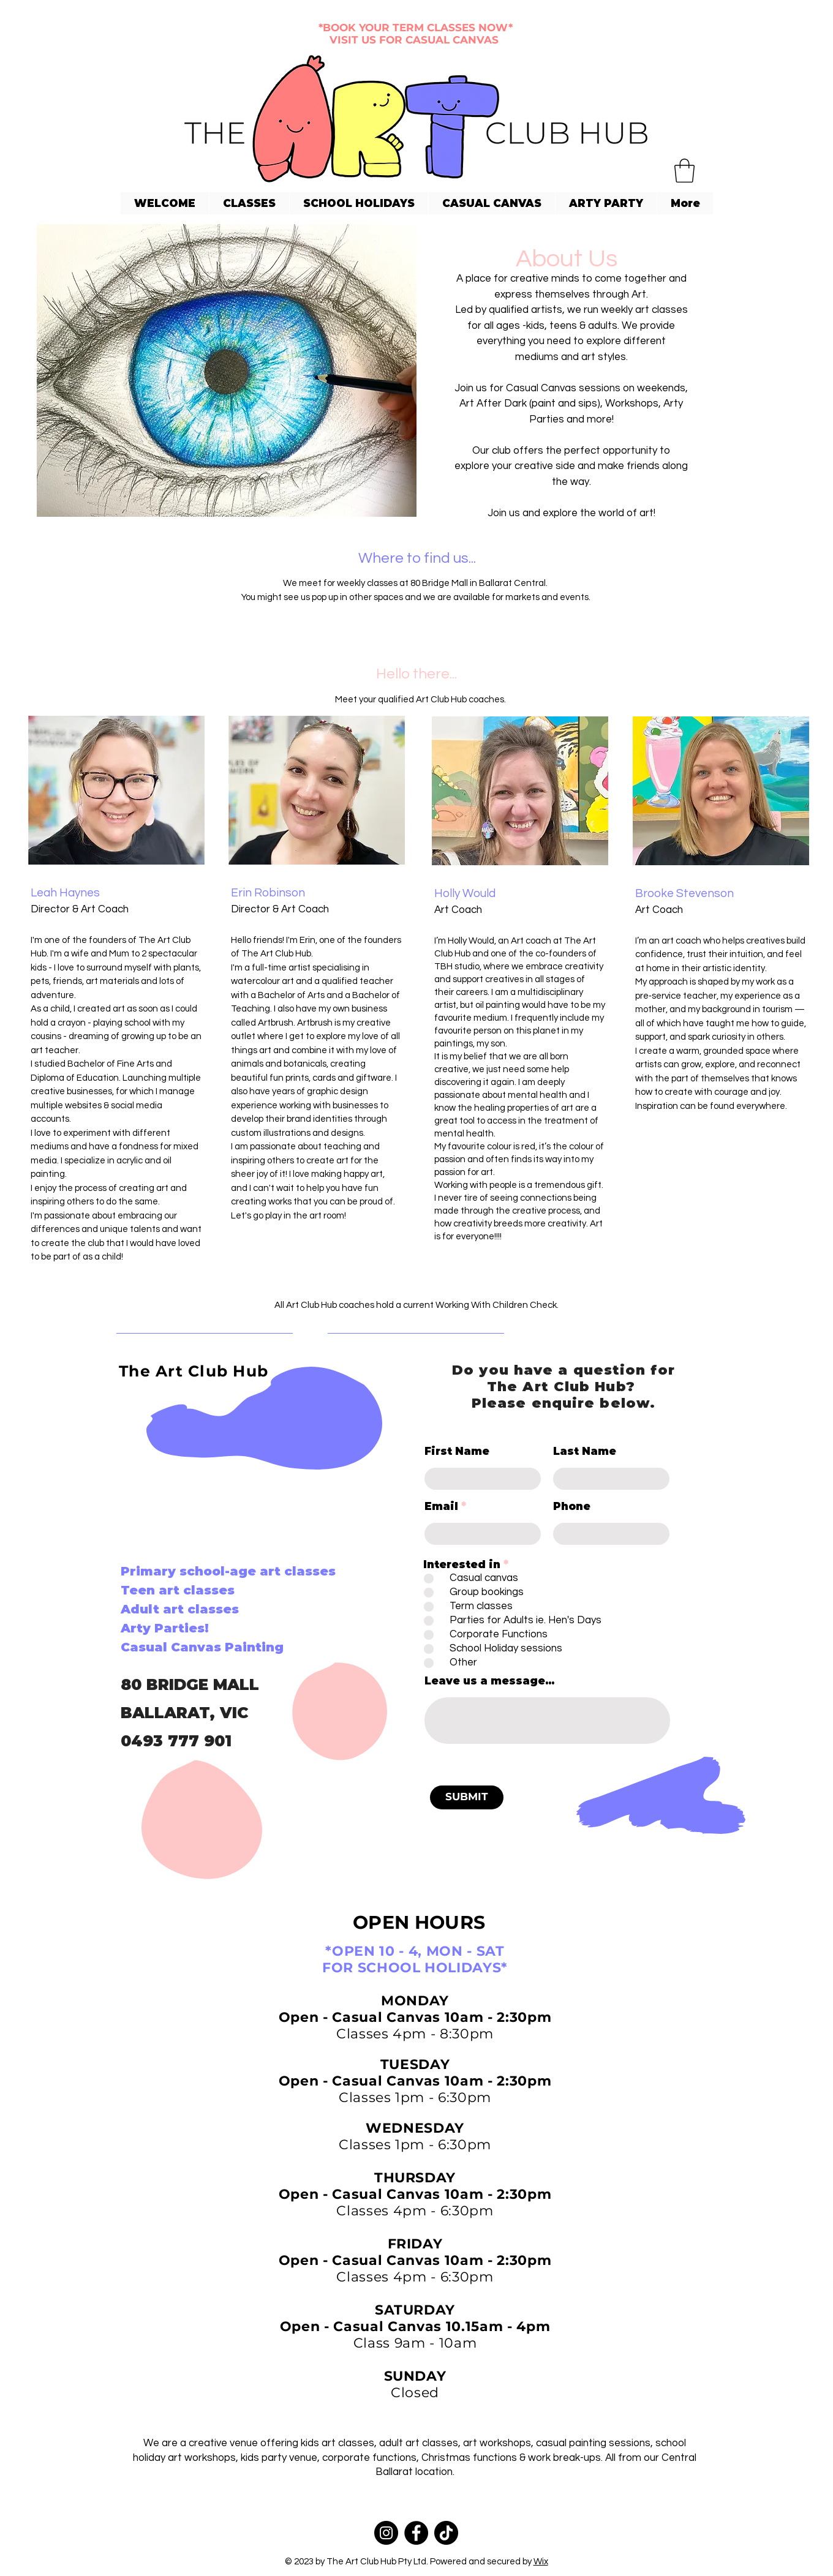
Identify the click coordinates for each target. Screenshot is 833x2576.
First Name (456, 1451)
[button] (684, 170)
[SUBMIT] (466, 1797)
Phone (571, 1506)
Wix (540, 2561)
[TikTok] (446, 2533)
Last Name (584, 1451)
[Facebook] (171, 1946)
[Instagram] (218, 1946)
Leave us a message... (489, 1681)
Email (441, 1506)
